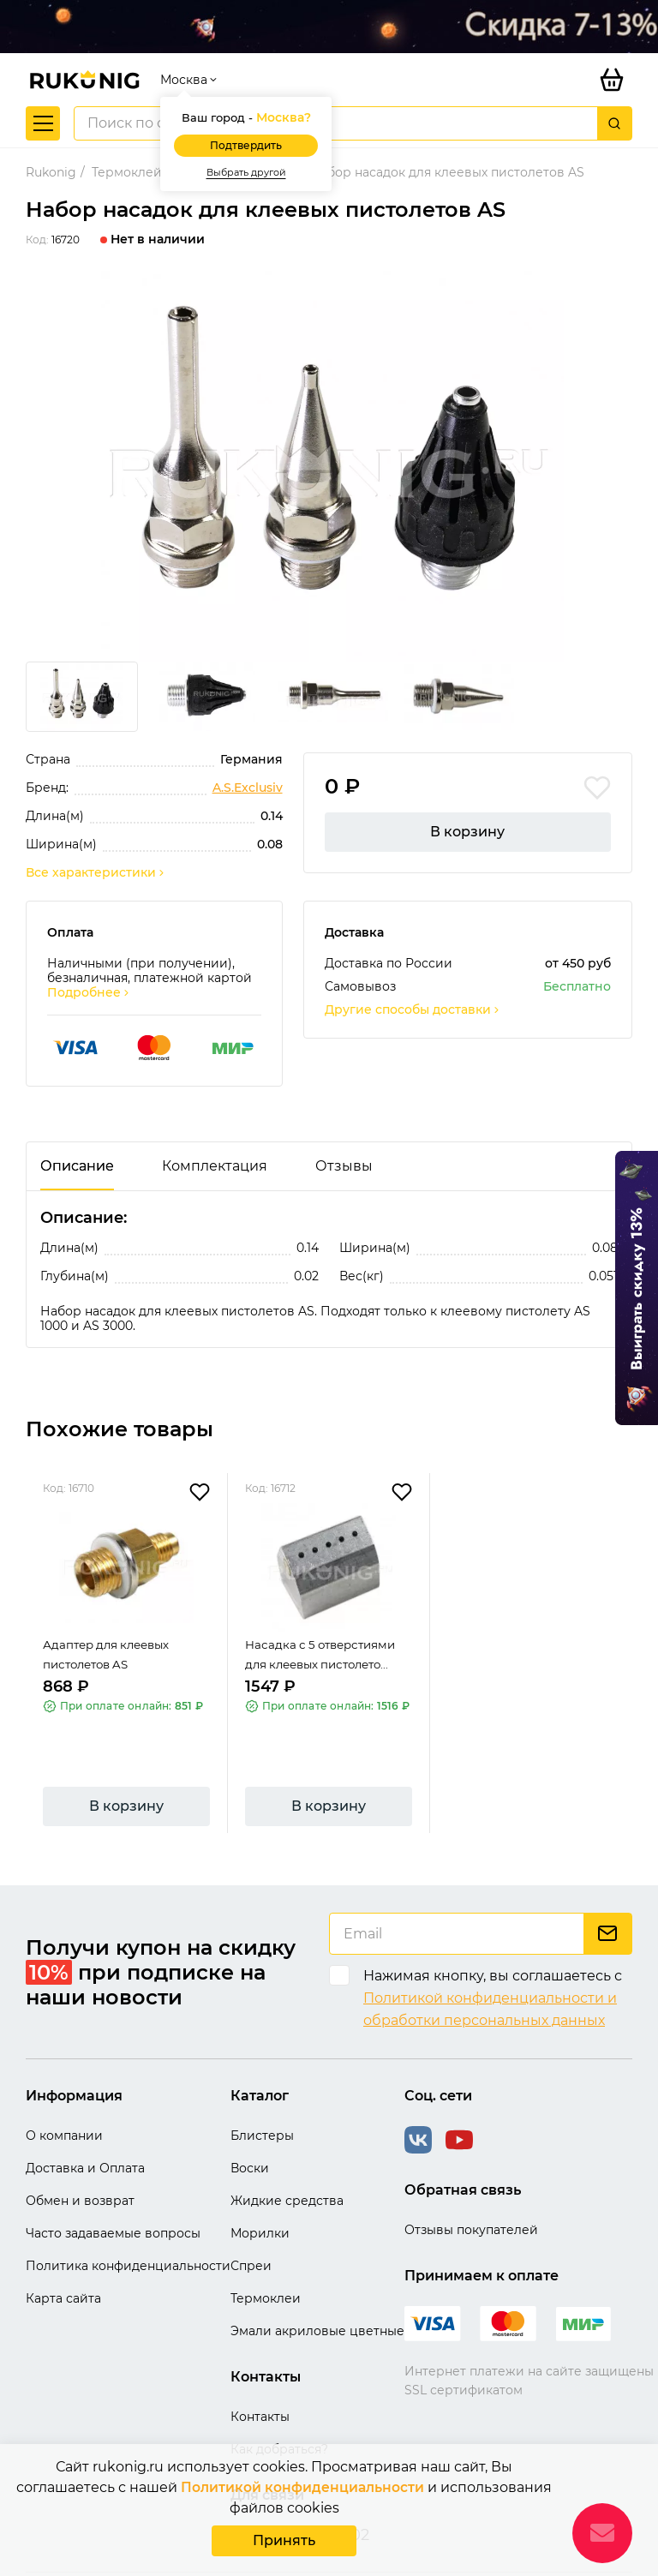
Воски (249, 2139)
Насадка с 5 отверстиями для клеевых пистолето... (325, 1635)
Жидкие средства (287, 2171)
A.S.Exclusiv (247, 759)
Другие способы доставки (413, 980)
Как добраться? (279, 2420)
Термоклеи (265, 2269)
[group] (329, 437)
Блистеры (262, 2106)
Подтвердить (246, 116)
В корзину (467, 802)
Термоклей (127, 143)
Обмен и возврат (80, 2171)
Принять (284, 2540)
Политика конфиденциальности (128, 2236)
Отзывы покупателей (471, 2200)
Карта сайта (63, 2269)
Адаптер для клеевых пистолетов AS (110, 1635)
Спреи (251, 2236)
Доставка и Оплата (85, 2139)
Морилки (260, 2204)
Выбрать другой (246, 142)
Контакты (260, 2387)
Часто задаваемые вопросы (113, 2204)
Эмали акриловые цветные (317, 2301)
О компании (64, 2106)
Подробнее (89, 963)
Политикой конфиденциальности (303, 2487)
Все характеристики (96, 843)
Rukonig (51, 143)
